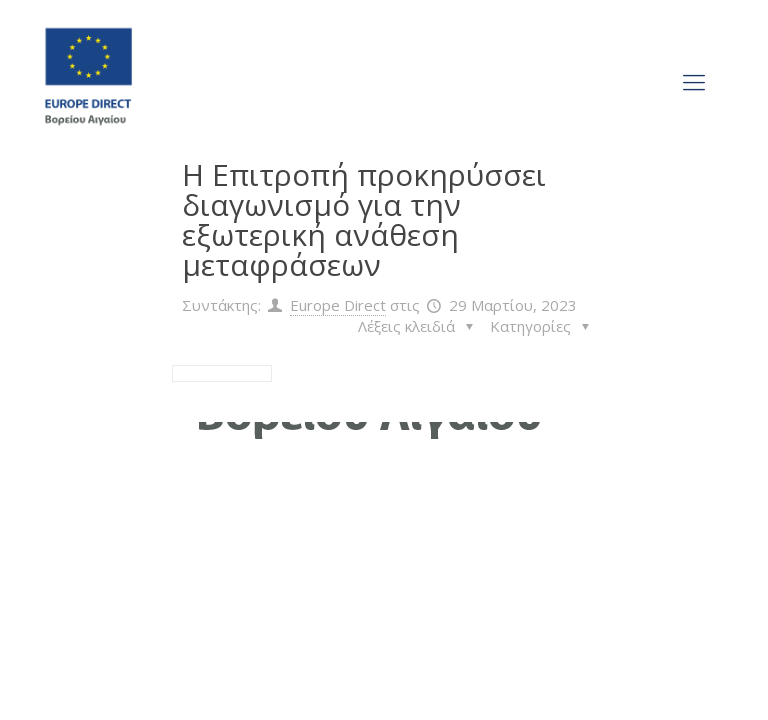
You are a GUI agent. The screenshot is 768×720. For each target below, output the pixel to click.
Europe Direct (338, 305)
